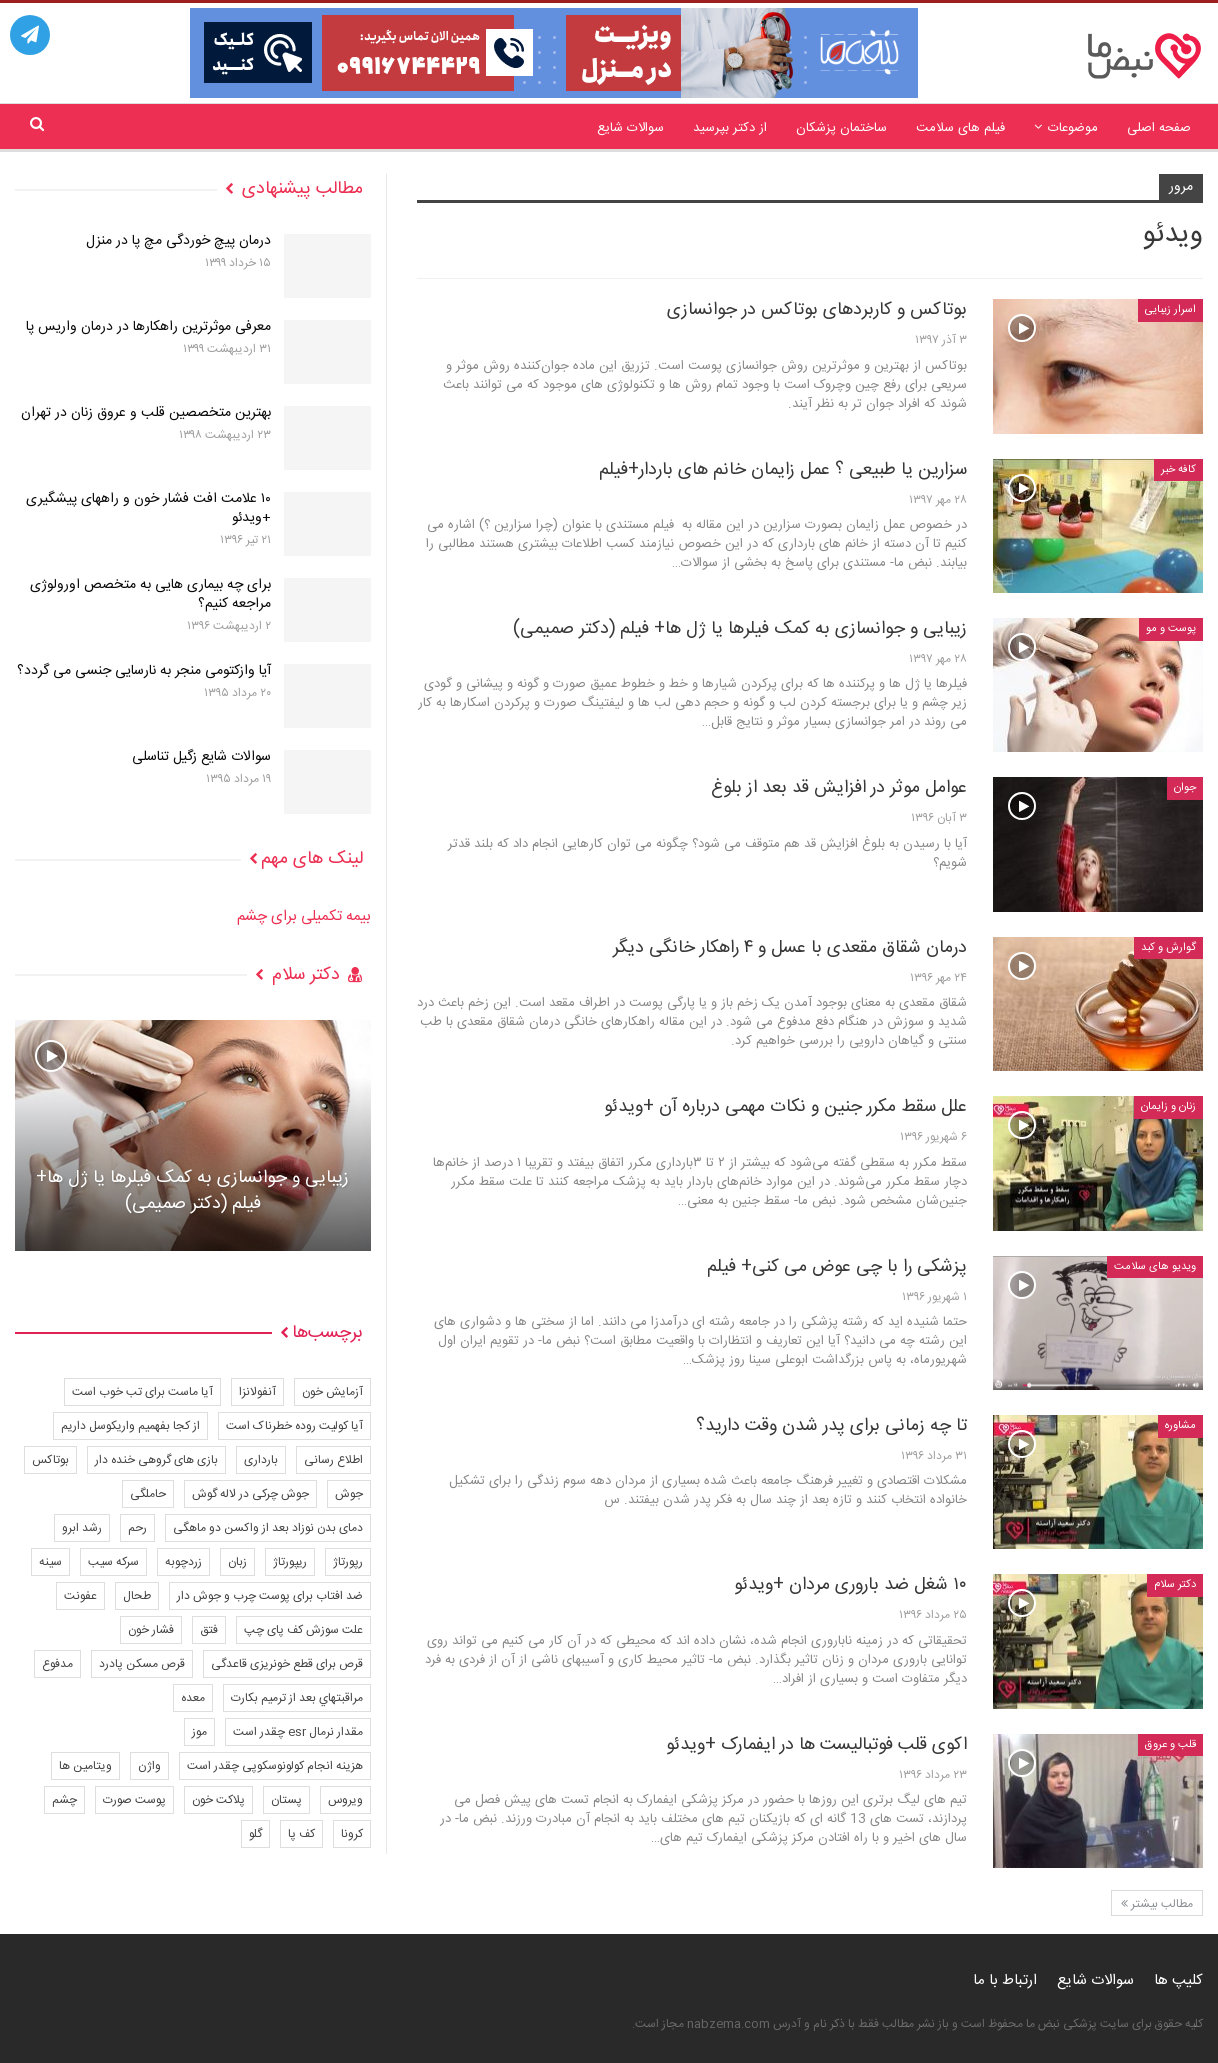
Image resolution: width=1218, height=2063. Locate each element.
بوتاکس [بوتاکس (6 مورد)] (50, 1460)
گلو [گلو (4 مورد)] (255, 1834)
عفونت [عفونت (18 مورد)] (80, 1596)
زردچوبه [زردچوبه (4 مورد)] (183, 1562)
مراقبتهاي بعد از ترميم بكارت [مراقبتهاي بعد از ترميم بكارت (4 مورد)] (297, 1698)
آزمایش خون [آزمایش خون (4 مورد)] (332, 1392)
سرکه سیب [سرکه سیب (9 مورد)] (113, 1562)
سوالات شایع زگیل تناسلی (201, 757)
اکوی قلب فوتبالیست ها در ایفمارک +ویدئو (816, 1745)
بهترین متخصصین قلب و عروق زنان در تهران (146, 413)
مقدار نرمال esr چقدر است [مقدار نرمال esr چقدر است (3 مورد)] (298, 1732)
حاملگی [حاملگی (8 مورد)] (148, 1494)
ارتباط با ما (1005, 1980)
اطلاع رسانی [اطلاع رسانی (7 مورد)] (333, 1460)
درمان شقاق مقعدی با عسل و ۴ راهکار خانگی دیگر (790, 948)
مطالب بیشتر (1157, 1904)
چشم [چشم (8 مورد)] (64, 1800)
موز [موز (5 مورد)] (199, 1732)
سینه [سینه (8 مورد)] (50, 1562)
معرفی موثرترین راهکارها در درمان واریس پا (148, 327)
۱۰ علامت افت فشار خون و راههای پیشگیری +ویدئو (148, 508)
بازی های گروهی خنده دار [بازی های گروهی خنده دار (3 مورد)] (156, 1460)
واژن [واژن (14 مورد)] (149, 1766)
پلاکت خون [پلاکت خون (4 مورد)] (218, 1800)
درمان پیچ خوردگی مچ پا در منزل (178, 241)
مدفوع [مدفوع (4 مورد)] (57, 1664)
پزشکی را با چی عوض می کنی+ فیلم (837, 1267)
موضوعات (1073, 128)
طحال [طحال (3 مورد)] (137, 1596)
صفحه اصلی (1159, 128)
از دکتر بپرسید (730, 128)
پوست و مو (1171, 629)
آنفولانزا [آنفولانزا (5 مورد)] (257, 1392)
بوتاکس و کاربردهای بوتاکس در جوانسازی (817, 310)
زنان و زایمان (1168, 1107)
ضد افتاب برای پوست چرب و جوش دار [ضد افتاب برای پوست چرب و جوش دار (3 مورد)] (270, 1596)
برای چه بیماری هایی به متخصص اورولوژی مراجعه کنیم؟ (150, 594)
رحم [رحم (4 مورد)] (137, 1528)
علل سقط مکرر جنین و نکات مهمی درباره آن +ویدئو (785, 1107)
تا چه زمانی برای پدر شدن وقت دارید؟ (831, 1426)
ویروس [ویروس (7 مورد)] (345, 1800)
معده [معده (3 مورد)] (193, 1698)
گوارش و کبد (1168, 948)
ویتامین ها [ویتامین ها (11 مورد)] (85, 1766)
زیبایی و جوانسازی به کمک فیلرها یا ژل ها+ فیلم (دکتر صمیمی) (740, 629)
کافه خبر (1178, 470)
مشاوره (1180, 1426)
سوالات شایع (630, 128)
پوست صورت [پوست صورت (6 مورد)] (134, 1800)
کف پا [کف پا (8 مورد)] (301, 1834)
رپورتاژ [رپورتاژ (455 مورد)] (348, 1562)
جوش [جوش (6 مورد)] (349, 1494)
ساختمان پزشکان (841, 128)
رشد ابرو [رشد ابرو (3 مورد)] (82, 1528)
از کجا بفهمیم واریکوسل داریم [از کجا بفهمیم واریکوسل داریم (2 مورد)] (130, 1426)
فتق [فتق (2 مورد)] (209, 1630)
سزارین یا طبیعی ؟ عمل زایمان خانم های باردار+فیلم (783, 470)
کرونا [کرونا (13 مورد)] (352, 1834)
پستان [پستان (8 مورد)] (286, 1800)
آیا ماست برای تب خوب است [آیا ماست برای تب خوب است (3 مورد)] (142, 1392)
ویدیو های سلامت (1155, 1267)
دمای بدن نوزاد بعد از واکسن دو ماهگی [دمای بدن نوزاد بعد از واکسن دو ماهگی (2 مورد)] (268, 1528)
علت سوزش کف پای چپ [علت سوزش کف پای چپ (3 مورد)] (303, 1630)
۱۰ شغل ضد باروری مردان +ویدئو (850, 1585)
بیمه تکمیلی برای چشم (304, 916)
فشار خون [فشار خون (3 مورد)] (151, 1630)
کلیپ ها (1178, 1980)
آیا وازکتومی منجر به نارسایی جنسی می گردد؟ (144, 671)
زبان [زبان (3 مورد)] (237, 1562)
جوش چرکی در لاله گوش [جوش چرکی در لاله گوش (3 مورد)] (250, 1494)
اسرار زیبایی (1170, 310)
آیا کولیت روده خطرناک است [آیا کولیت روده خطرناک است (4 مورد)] (294, 1426)
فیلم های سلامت (960, 128)
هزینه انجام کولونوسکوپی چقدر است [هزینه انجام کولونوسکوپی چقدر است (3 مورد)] (275, 1766)
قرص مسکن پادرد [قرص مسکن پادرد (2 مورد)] (142, 1664)
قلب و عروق (1170, 1745)
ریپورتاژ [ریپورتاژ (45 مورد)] (290, 1562)
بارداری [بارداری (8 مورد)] (261, 1460)
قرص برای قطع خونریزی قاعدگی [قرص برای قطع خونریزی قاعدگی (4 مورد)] (287, 1664)
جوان (1185, 788)
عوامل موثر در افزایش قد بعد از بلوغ (839, 788)
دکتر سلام (1175, 1585)
